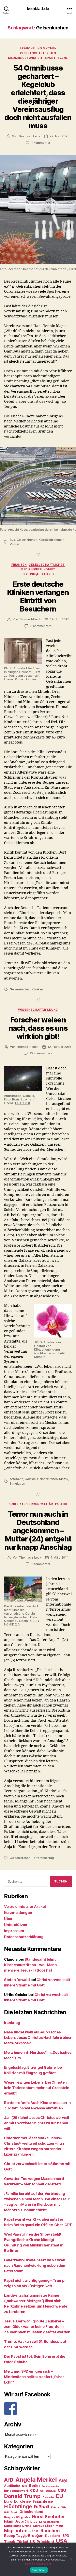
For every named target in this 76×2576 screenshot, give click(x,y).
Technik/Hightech (38, 574)
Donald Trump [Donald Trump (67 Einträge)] (22, 2496)
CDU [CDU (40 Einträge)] (34, 2490)
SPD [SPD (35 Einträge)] (65, 2535)
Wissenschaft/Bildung (38, 1009)
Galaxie (30, 1479)
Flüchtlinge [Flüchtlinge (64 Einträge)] (18, 2506)
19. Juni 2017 (59, 619)
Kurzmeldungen (18, 1912)
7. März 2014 (60, 1557)
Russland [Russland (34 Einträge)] (52, 2536)
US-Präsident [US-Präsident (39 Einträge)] (42, 2541)
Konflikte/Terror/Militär (31, 1504)
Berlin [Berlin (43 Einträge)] (34, 2485)
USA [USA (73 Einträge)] (61, 2541)
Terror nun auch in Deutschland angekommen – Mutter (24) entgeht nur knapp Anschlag (38, 1531)
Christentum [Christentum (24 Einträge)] (48, 2490)
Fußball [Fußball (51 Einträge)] (41, 2506)
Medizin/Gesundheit (25, 57)
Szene (63, 57)
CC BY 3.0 (22, 1103)
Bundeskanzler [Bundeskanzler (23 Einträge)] (50, 2486)
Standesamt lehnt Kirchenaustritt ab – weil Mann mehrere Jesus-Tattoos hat (30, 1964)
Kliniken (37, 989)
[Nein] (71, 2559)
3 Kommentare (40, 626)
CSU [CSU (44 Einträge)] (62, 2490)
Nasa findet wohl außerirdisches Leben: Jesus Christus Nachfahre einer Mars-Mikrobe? (38, 2037)
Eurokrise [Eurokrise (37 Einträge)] (22, 2501)
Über (8, 1919)
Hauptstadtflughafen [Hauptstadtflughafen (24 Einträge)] (17, 2517)
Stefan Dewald (17, 1980)
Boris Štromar (22, 1099)
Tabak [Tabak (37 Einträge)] (9, 2542)
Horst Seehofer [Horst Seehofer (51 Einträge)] (48, 2516)
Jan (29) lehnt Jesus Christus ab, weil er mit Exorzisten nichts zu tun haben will (36, 2123)
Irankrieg (12, 2023)
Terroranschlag (43, 1858)
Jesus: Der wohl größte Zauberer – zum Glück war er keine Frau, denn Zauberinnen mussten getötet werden (37, 2326)
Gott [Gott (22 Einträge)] (6, 2512)
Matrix (63, 1479)
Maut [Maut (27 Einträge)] (59, 2525)
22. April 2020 (59, 136)
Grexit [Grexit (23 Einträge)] (14, 2512)
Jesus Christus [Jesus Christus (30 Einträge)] (26, 2521)
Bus (12, 540)
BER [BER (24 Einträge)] (24, 2486)
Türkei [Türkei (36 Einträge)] (22, 2542)
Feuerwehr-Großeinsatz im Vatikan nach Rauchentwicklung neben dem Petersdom (35, 2265)
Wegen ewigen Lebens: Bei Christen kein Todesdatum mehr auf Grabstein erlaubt (36, 2087)
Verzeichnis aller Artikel (25, 1906)
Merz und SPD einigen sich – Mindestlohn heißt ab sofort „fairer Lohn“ (34, 2376)
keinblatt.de (38, 8)
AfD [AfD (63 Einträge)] (8, 2480)
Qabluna (10, 1621)
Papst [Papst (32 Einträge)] (34, 2531)
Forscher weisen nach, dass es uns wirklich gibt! (38, 1028)
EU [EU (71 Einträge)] (59, 2496)
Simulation (17, 1483)
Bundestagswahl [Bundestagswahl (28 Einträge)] (16, 2490)
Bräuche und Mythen (38, 48)
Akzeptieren (39, 2570)
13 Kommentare (41, 1053)
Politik (61, 1504)
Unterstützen (15, 1925)
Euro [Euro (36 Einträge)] (8, 2501)
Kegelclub (46, 540)
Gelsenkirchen (27, 540)
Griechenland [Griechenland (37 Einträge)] (31, 2511)
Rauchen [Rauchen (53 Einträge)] (50, 2530)
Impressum (14, 1931)
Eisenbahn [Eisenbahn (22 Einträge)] (48, 2497)
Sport (50, 57)
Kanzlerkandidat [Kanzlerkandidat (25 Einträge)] (49, 2521)
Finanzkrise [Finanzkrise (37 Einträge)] (43, 2501)
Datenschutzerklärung (24, 1937)
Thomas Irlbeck (29, 136)
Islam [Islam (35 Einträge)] (8, 2521)
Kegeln (59, 540)
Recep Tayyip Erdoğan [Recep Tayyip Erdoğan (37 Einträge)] (23, 2535)
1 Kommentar (40, 143)
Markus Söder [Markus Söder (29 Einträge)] (43, 2526)
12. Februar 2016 (59, 1047)
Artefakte (16, 1479)
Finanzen (19, 564)
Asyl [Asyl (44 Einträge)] (63, 2480)
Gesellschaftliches (38, 53)
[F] (38, 2408)
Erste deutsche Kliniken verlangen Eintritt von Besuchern (38, 596)
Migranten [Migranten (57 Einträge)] (16, 2530)
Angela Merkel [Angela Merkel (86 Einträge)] (36, 2479)
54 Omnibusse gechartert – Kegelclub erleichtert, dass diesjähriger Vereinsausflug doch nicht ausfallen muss (37, 96)
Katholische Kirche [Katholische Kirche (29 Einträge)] (17, 2526)
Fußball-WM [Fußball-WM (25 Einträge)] (58, 2507)
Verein (14, 544)
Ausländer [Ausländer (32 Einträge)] (12, 2486)
